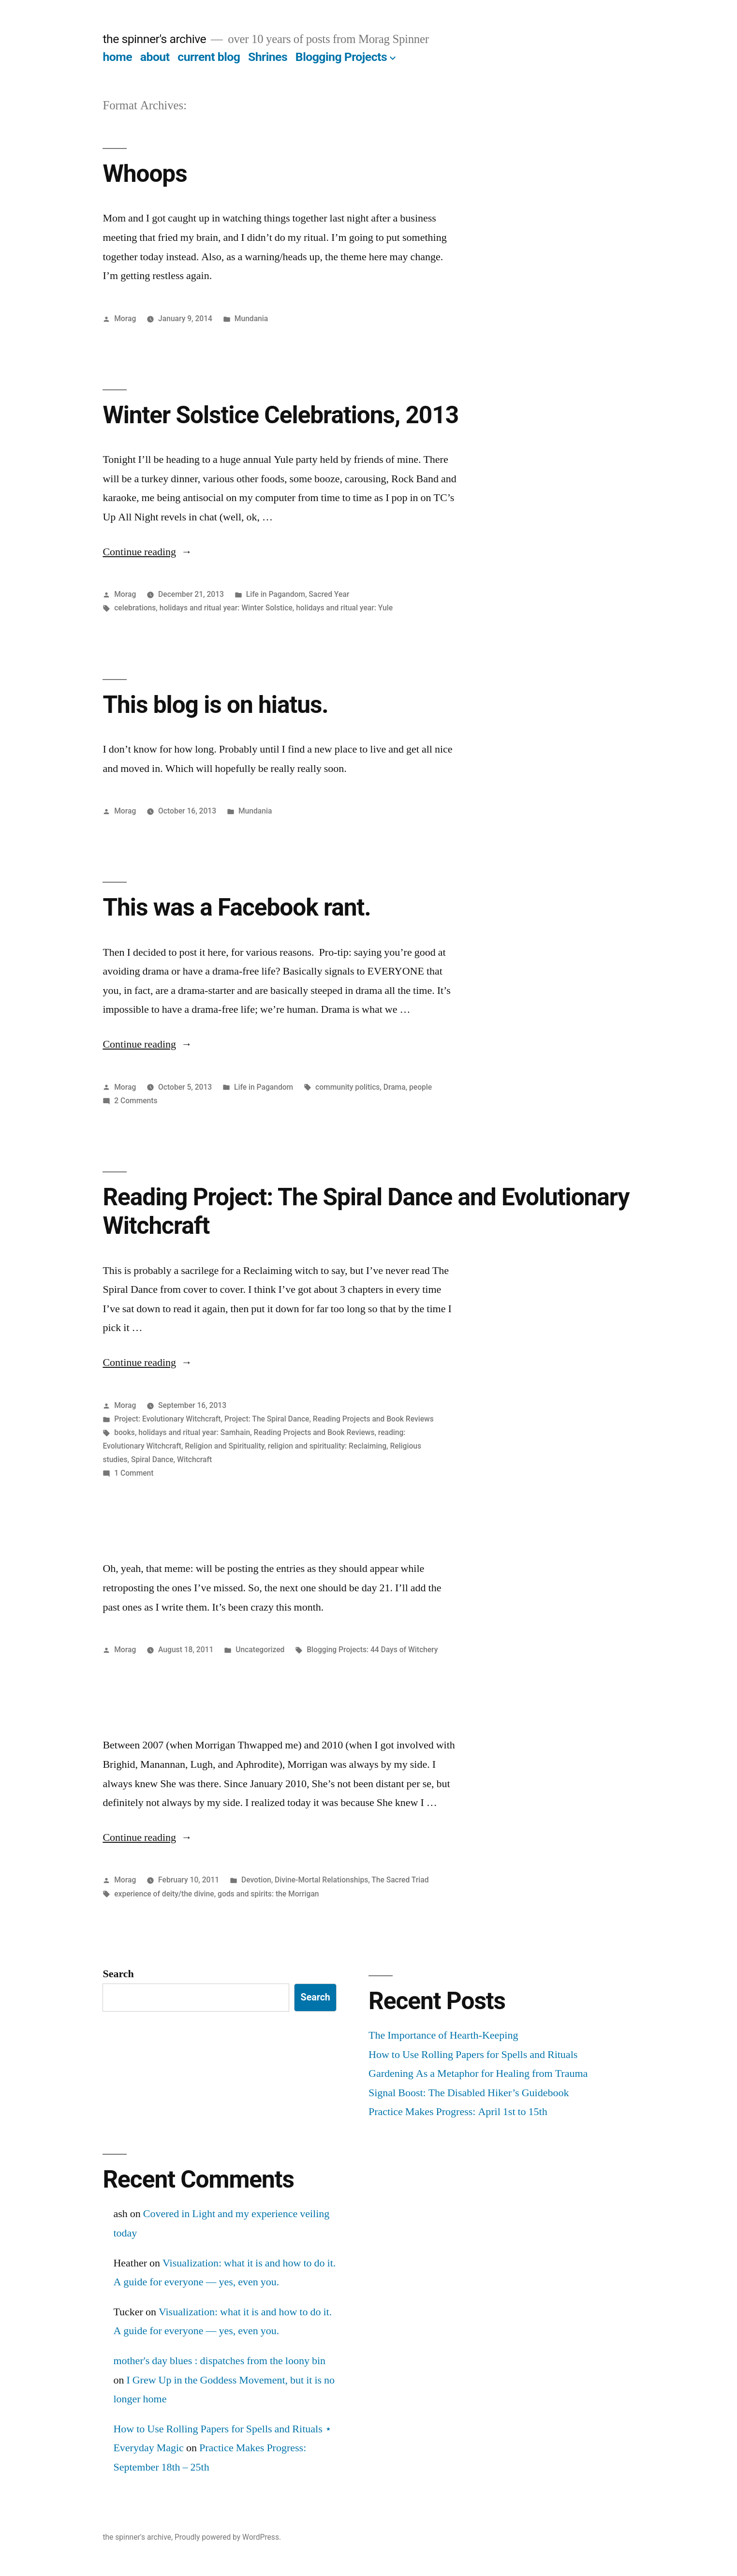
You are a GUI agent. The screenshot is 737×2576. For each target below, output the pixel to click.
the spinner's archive (154, 39)
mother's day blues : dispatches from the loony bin (219, 2361)
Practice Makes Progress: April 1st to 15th (457, 2111)
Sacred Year (329, 594)
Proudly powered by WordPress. (228, 2537)
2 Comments (135, 1100)
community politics (347, 1087)
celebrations (135, 607)
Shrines (267, 57)
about (155, 57)
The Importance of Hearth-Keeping (443, 2035)
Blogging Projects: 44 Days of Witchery (372, 1649)
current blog (208, 57)
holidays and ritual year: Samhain (194, 1432)
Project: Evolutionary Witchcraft (167, 1418)
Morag (125, 318)
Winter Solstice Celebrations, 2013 (280, 415)
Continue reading (147, 552)
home (117, 57)
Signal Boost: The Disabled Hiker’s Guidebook (468, 2093)
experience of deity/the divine (164, 1893)
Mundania (251, 318)
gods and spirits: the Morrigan (268, 1893)
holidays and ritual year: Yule (344, 607)
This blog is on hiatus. (215, 705)
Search (118, 1974)
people (420, 1087)
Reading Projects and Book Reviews (373, 1418)
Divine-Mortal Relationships (321, 1879)
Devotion (256, 1879)
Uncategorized (260, 1649)
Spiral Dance (152, 1459)
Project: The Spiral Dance (267, 1418)
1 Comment (133, 1473)
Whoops (145, 174)
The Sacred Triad (399, 1879)
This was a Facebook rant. (236, 907)
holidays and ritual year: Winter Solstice (226, 607)
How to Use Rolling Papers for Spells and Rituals (472, 2054)
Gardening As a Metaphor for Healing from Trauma (478, 2073)
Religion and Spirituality (224, 1446)
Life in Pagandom (275, 594)
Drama (394, 1087)
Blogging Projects (341, 57)
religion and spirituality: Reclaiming (327, 1446)
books (124, 1432)
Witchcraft (194, 1459)
